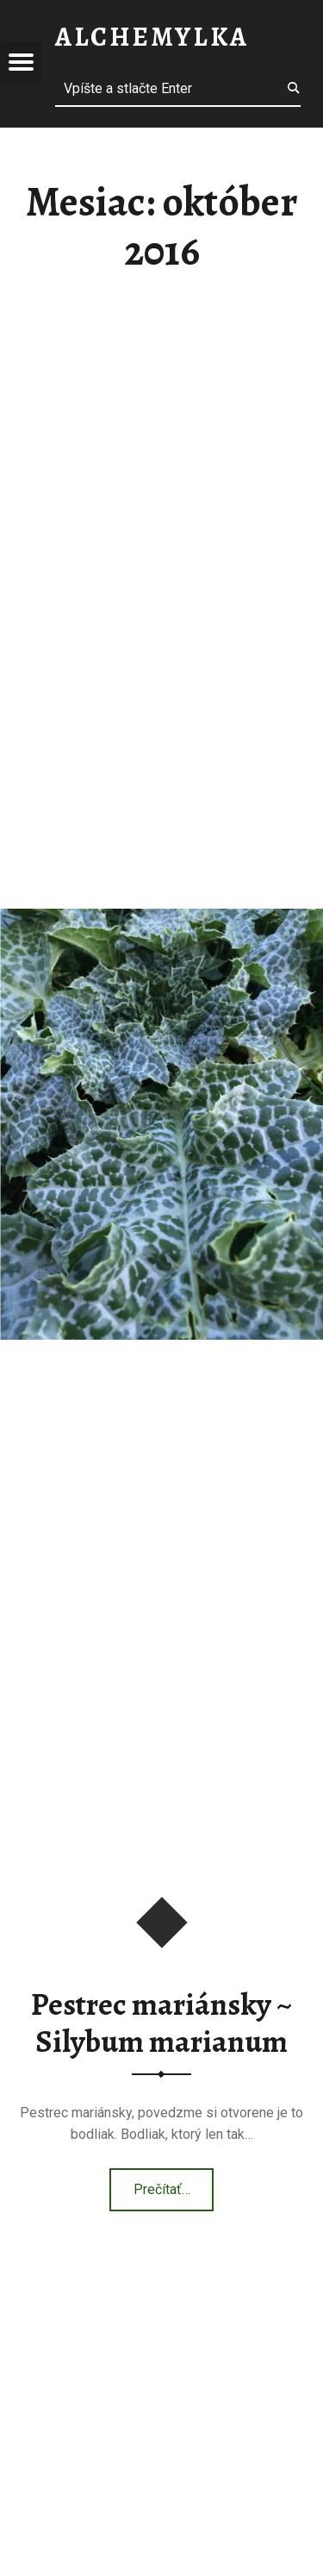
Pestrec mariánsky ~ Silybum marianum (161, 2023)
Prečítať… (174, 2184)
